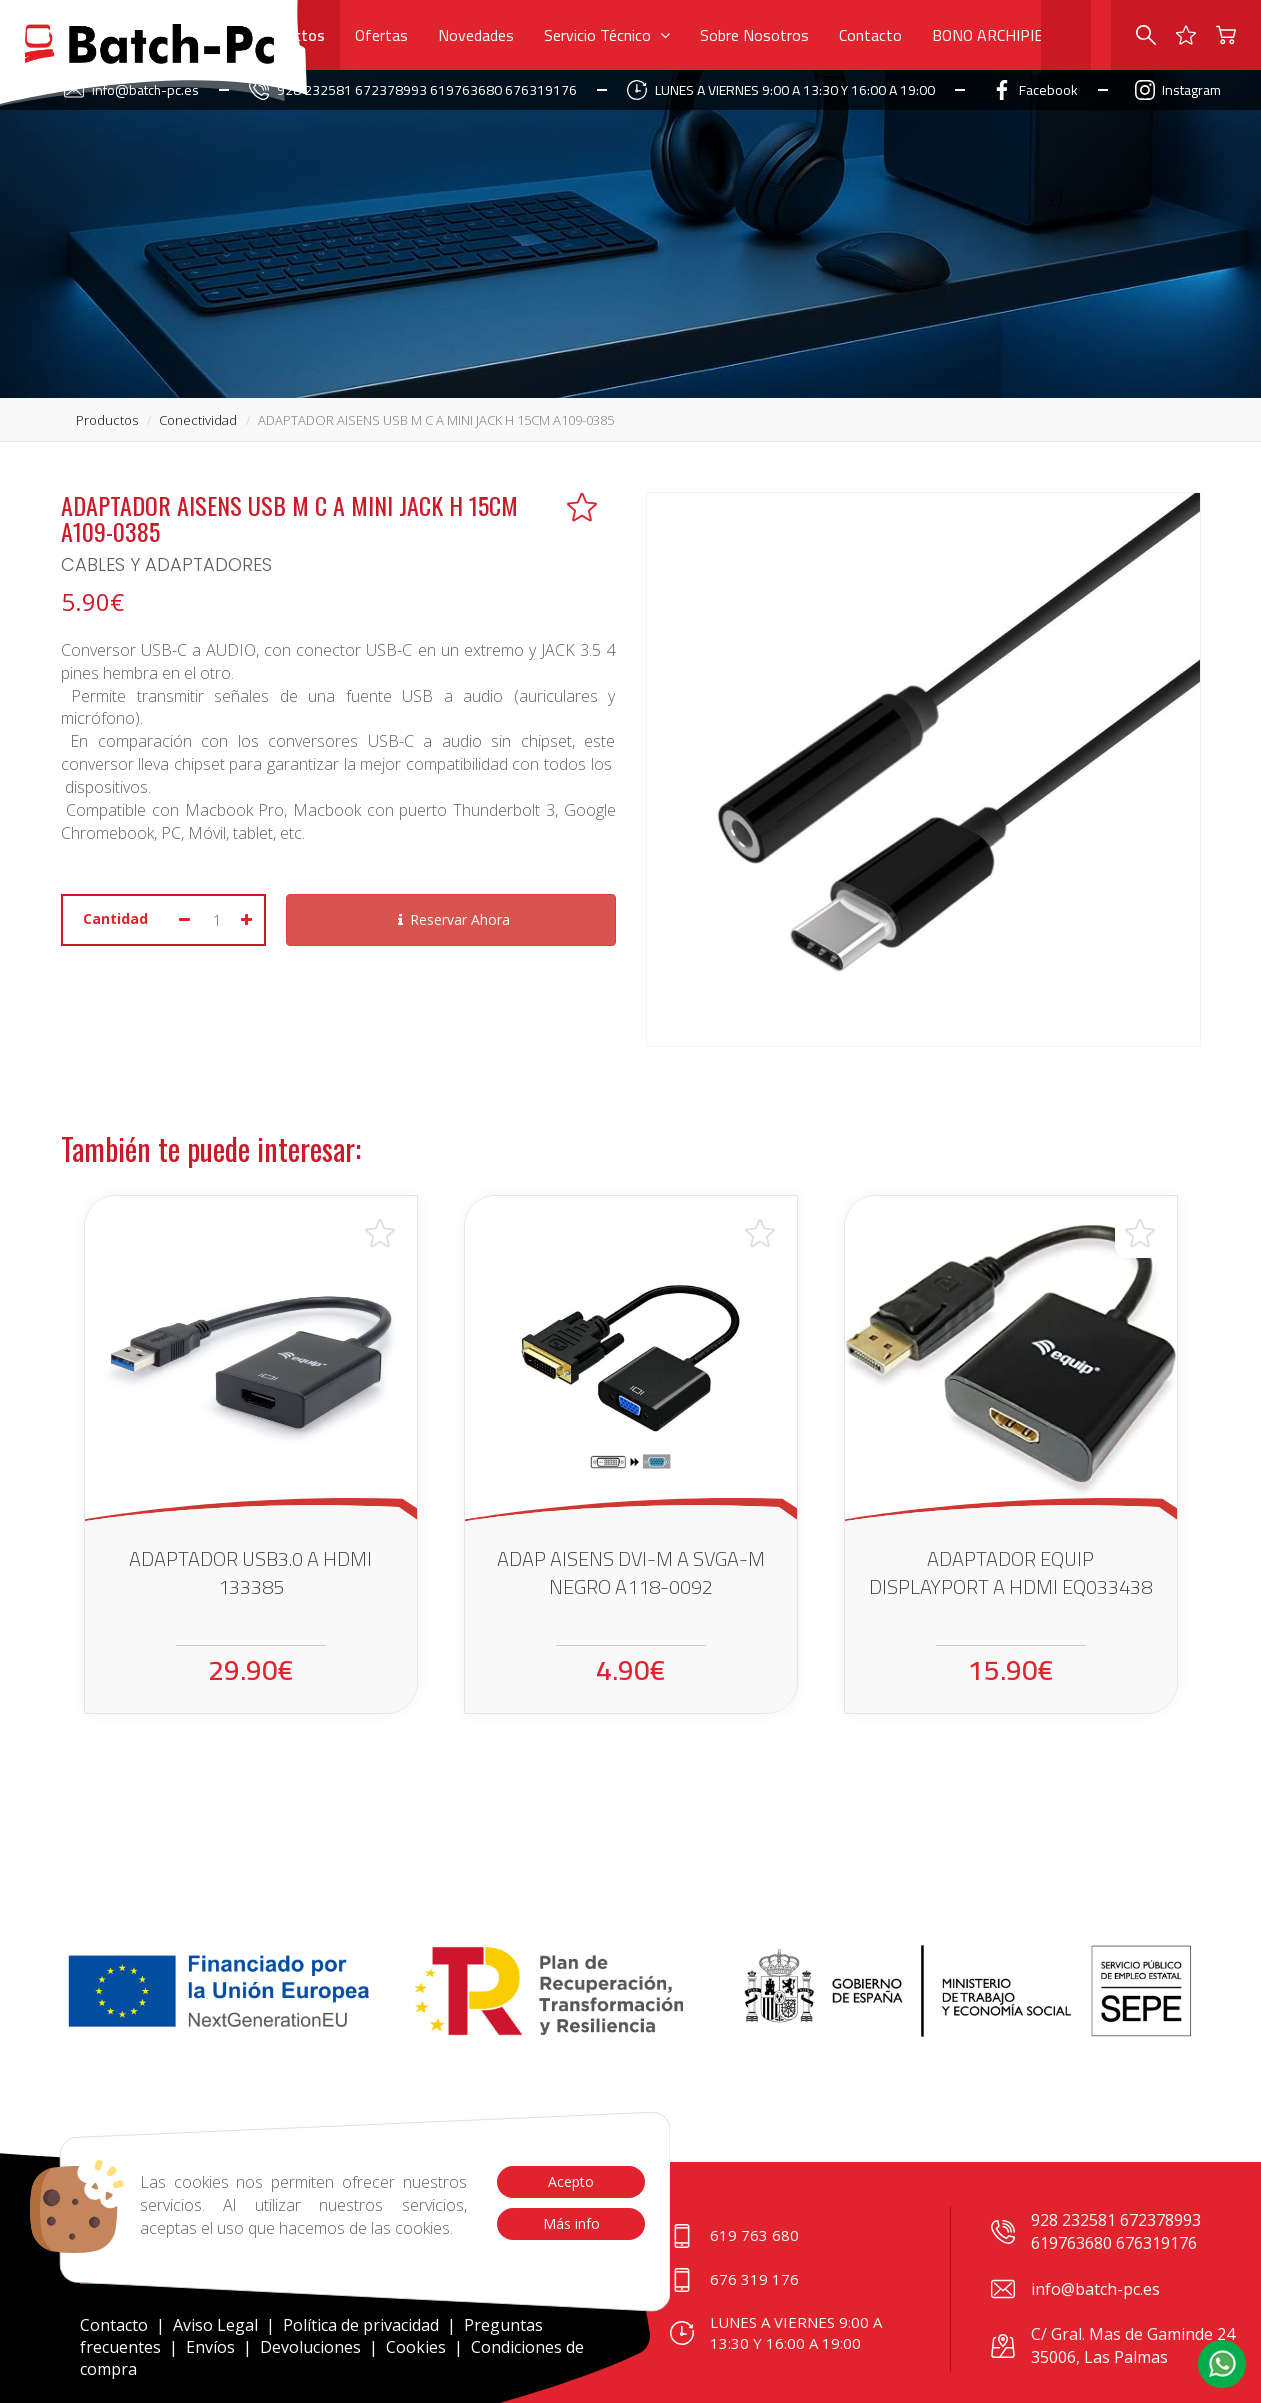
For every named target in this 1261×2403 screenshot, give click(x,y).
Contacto (870, 35)
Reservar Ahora (451, 919)
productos (107, 420)
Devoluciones (310, 2347)
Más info (570, 2223)
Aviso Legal (215, 2325)
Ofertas (381, 35)
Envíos (210, 2347)
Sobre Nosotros (754, 35)
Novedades (476, 35)
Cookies (416, 2347)
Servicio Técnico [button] (607, 35)
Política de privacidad (363, 2325)
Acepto (571, 2181)
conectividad (198, 420)
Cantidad (115, 918)
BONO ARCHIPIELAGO (1006, 35)
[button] (1222, 2364)
